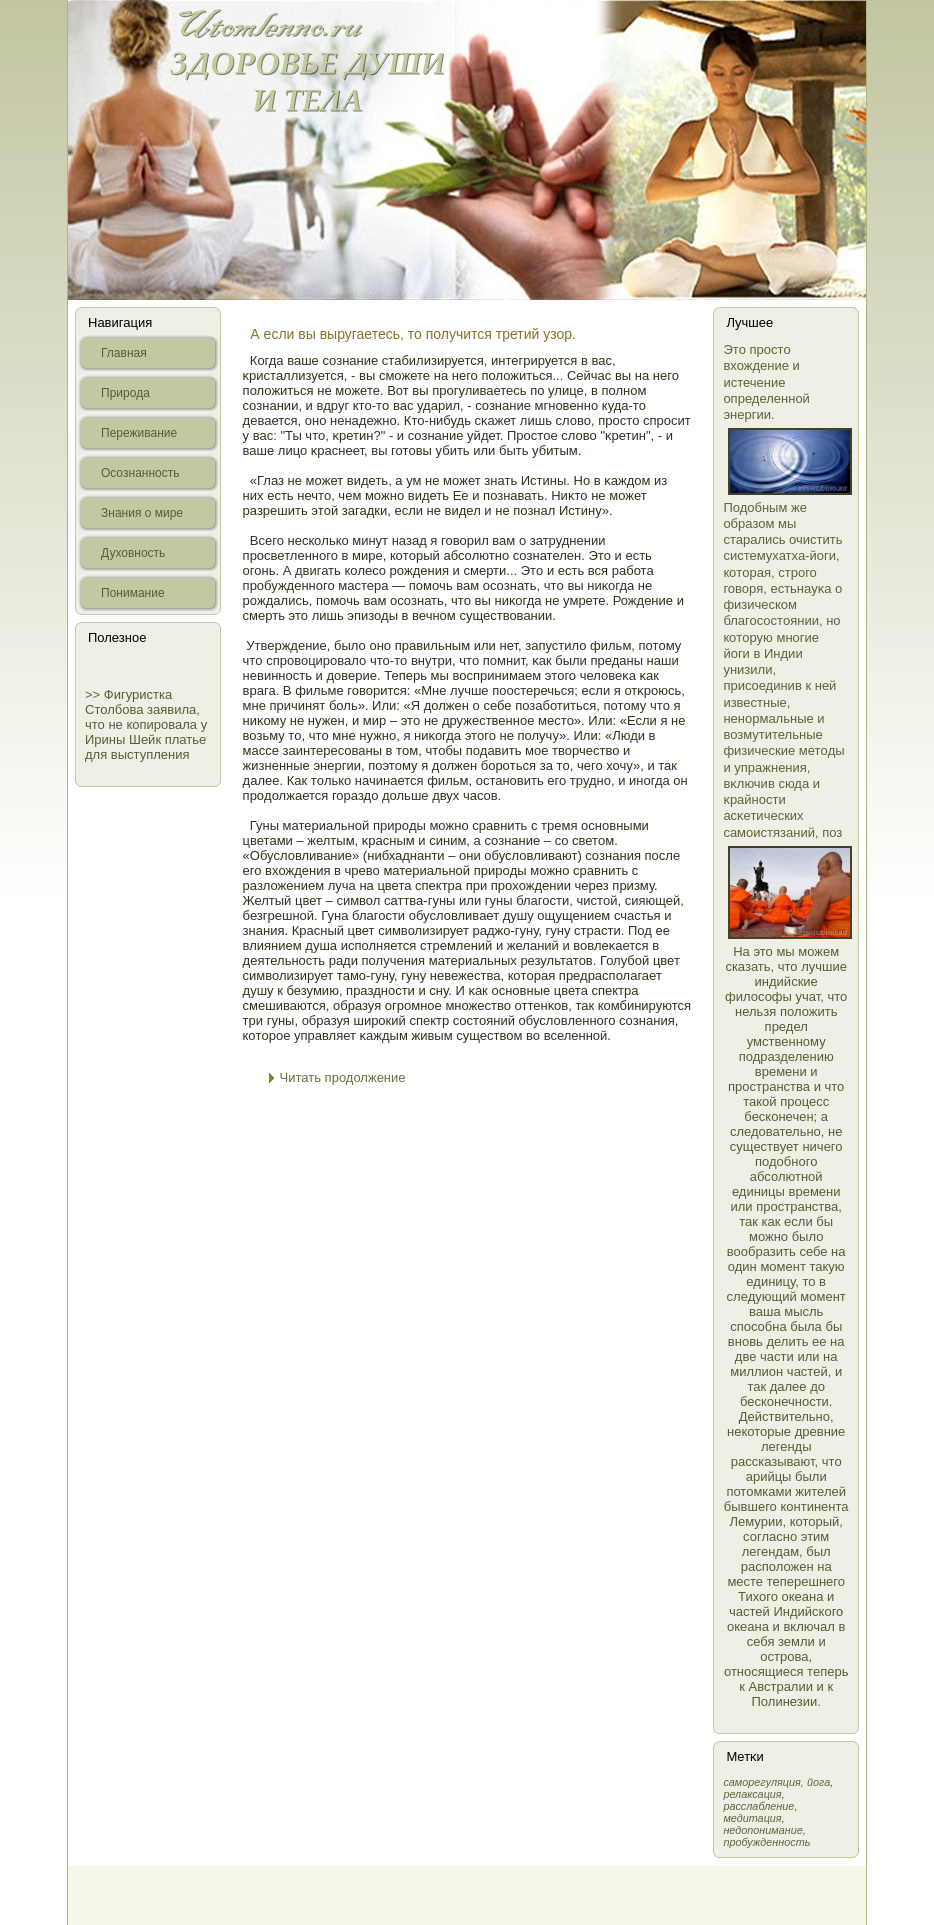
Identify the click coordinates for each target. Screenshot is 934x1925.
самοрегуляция (761, 1782)
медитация (752, 1818)
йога (818, 1782)
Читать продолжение (343, 1077)
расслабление (758, 1806)
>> (94, 694)
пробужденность (766, 1842)
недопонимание (762, 1830)
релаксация (752, 1794)
